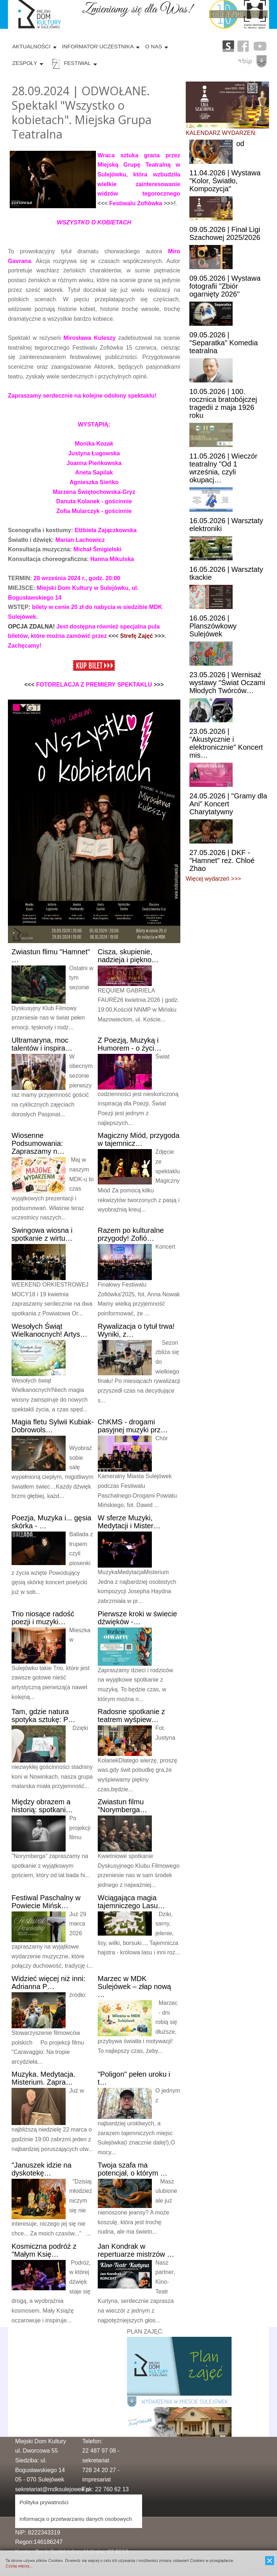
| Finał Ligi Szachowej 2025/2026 (224, 233)
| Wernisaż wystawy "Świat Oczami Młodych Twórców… (227, 683)
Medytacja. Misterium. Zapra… (43, 2078)
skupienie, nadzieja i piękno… (128, 956)
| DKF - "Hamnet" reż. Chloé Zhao (222, 860)
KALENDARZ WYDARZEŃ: (221, 133)
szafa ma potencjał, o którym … (132, 2169)
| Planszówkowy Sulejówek (213, 626)
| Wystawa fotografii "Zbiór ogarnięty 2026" (224, 286)
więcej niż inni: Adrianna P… (48, 1982)
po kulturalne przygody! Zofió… (131, 1234)
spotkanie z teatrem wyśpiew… (131, 1715)
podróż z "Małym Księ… (44, 2250)
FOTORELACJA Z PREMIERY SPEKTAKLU (94, 685)
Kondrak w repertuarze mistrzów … (136, 2250)
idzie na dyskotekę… (41, 2169)
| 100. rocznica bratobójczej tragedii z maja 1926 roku (223, 403)
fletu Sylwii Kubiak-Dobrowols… (53, 1426)
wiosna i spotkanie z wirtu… (42, 1234)
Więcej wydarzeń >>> (213, 879)
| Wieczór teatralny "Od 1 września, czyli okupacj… (223, 468)
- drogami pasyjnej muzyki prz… (133, 1426)
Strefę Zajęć (136, 636)
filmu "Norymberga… (122, 1806)
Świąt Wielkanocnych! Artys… (49, 1330)
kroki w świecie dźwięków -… (137, 1618)
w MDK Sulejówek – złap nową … (134, 1986)
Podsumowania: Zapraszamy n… (38, 1143)
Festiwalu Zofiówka (135, 203)
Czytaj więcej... (18, 2566)
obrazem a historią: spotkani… (42, 1806)
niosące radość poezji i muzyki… (43, 1618)
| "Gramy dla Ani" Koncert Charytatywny (228, 804)
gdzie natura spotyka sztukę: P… (43, 1715)
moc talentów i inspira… (42, 1044)
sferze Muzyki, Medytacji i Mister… (129, 1522)
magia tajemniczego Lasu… (131, 1902)
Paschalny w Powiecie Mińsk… (46, 1902)
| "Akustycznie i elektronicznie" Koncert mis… (226, 743)
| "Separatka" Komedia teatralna (223, 343)
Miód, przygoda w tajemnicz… (139, 1139)
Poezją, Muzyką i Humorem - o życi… (130, 1044)
